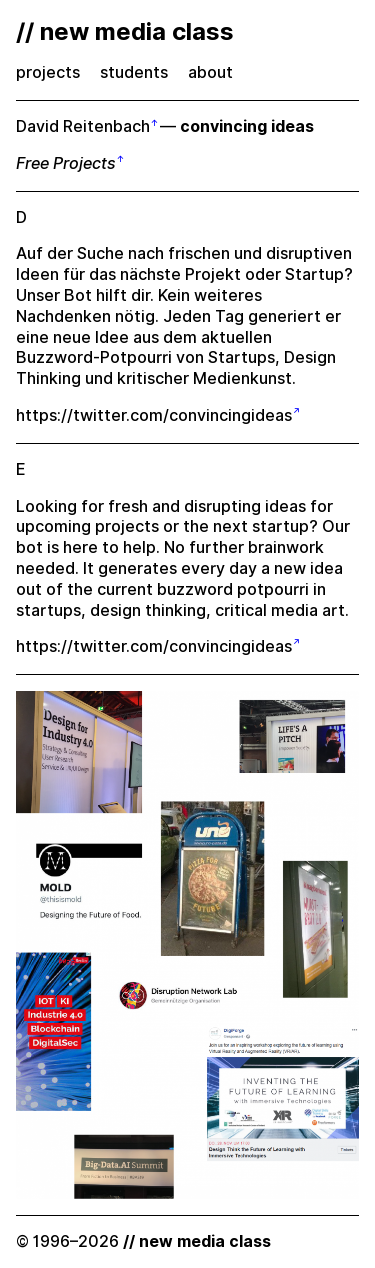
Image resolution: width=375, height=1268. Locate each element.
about (210, 72)
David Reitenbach (83, 126)
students (134, 72)
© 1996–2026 (143, 1241)
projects (48, 72)
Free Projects (66, 163)
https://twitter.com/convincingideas (154, 415)
